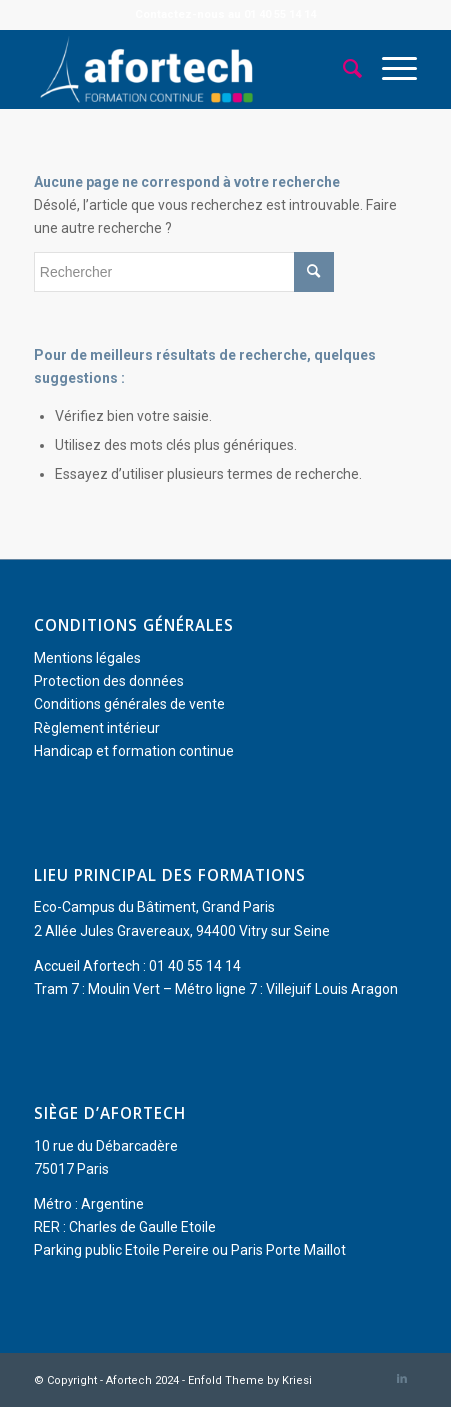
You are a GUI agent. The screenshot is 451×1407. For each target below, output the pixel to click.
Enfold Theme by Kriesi (250, 1380)
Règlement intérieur (97, 728)
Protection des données (109, 681)
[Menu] (389, 69)
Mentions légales (87, 658)
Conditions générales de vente (129, 704)
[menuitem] (342, 69)
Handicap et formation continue (134, 751)
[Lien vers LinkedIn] (402, 1379)
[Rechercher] (342, 69)
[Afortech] (187, 69)
